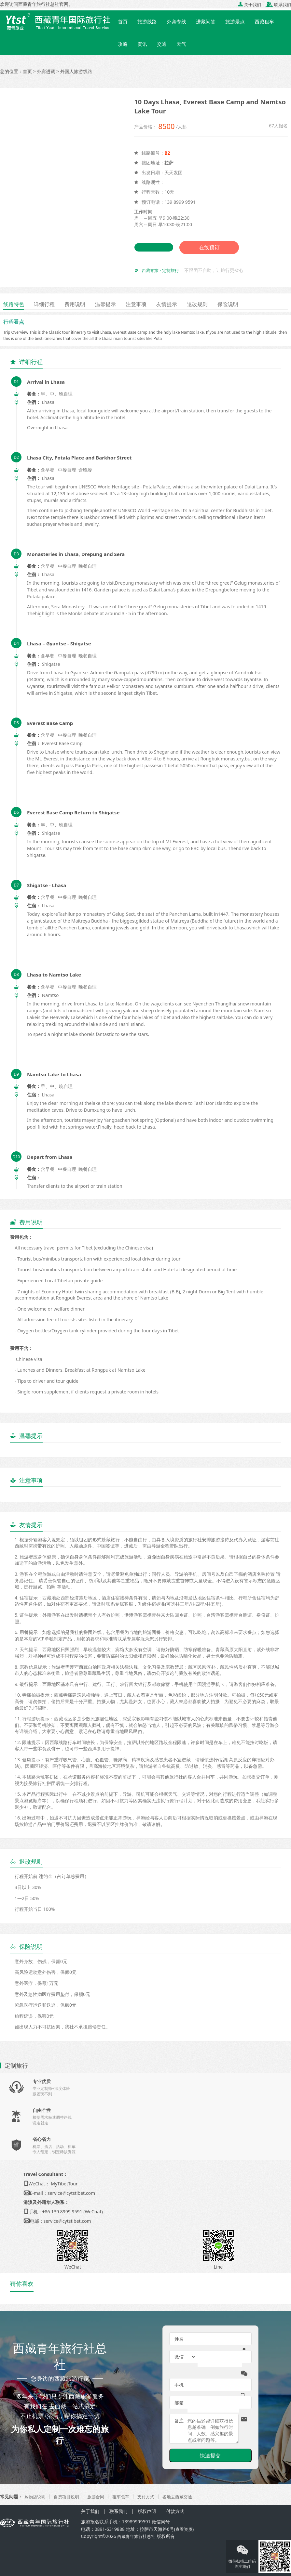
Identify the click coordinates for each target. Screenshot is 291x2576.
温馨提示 (114, 304)
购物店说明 (35, 2496)
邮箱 (179, 2403)
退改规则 (214, 304)
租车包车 (126, 2496)
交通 (162, 44)
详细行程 (48, 304)
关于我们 (249, 4)
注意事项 (147, 304)
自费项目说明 (69, 2496)
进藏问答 (205, 21)
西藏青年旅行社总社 (137, 2536)
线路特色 (15, 304)
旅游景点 (235, 21)
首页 (123, 21)
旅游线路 (147, 21)
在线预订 (210, 247)
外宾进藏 (46, 71)
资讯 (142, 44)
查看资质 (184, 2529)
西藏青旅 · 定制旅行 (162, 270)
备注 (179, 2420)
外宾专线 (176, 21)
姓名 (179, 2339)
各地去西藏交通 (186, 2496)
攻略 (123, 44)
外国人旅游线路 (76, 71)
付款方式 (175, 2511)
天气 (181, 44)
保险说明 (247, 304)
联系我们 (278, 4)
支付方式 (153, 2496)
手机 (179, 2385)
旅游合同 (100, 2496)
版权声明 (147, 2511)
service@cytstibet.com (71, 2193)
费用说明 (81, 304)
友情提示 (181, 304)
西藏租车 (264, 21)
